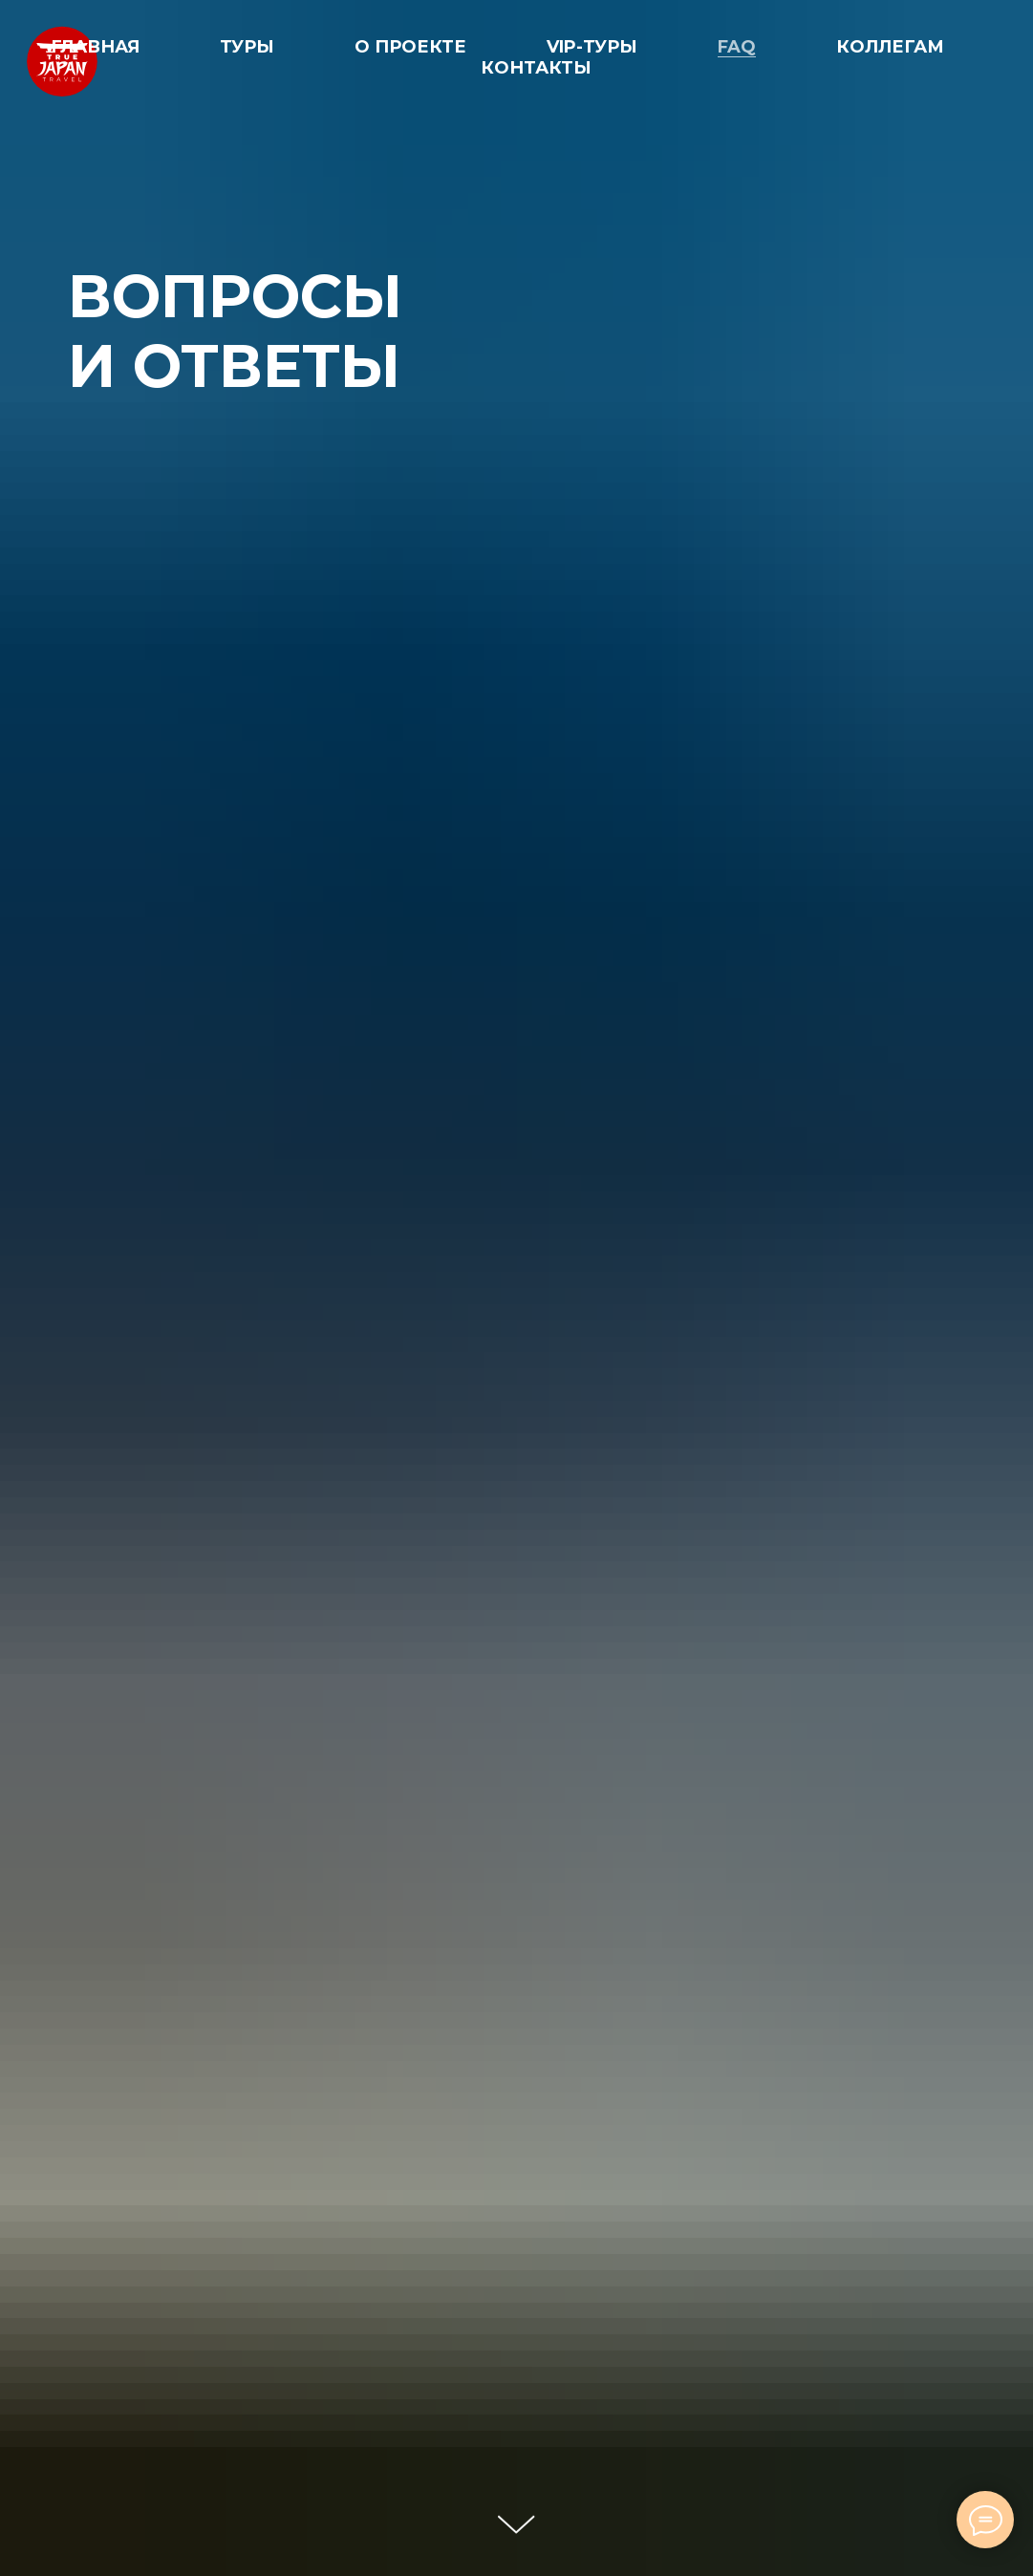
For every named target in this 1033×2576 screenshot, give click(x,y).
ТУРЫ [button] (247, 46)
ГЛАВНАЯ (95, 46)
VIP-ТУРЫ (592, 46)
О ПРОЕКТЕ (410, 46)
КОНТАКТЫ (536, 67)
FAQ (737, 46)
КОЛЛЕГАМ (890, 46)
